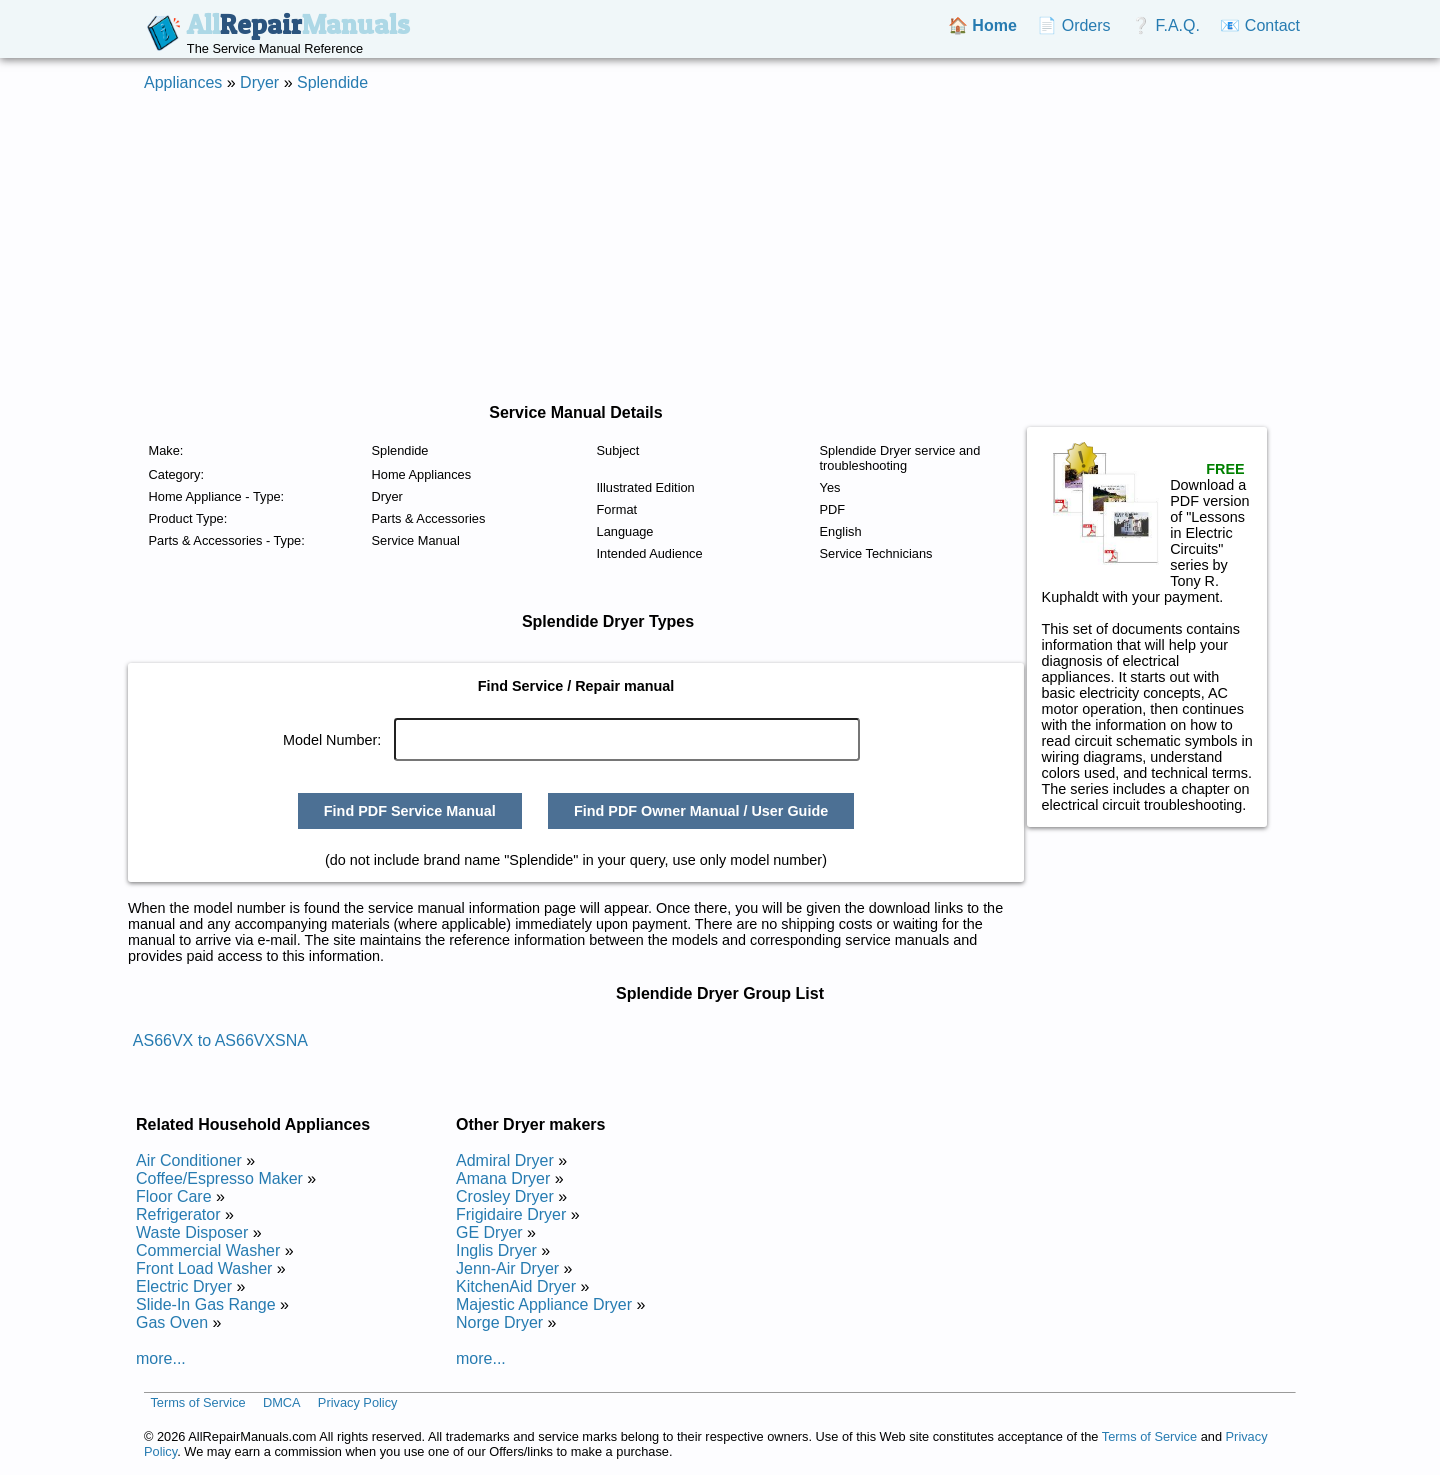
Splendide (332, 82)
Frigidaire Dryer (511, 1214)
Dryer (259, 82)
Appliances (183, 82)
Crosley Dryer (505, 1196)
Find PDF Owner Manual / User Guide (701, 811)
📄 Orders (1073, 25)
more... (161, 1358)
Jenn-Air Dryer (507, 1268)
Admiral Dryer (505, 1160)
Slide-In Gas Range (206, 1304)
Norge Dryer (499, 1322)
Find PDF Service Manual (410, 811)
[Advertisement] (720, 248)
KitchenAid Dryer (516, 1286)
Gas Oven (172, 1322)
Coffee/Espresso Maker (219, 1178)
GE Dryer (489, 1232)
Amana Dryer (503, 1178)
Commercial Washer (208, 1250)
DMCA (282, 1402)
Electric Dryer (184, 1286)
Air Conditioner (189, 1160)
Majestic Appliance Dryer (544, 1304)
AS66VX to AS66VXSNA (220, 1040)
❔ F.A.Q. (1165, 25)
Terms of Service (197, 1402)
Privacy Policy (358, 1402)
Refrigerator (178, 1214)
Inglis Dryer (496, 1250)
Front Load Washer (204, 1268)
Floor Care (174, 1196)
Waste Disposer (192, 1232)
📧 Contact (1260, 25)
